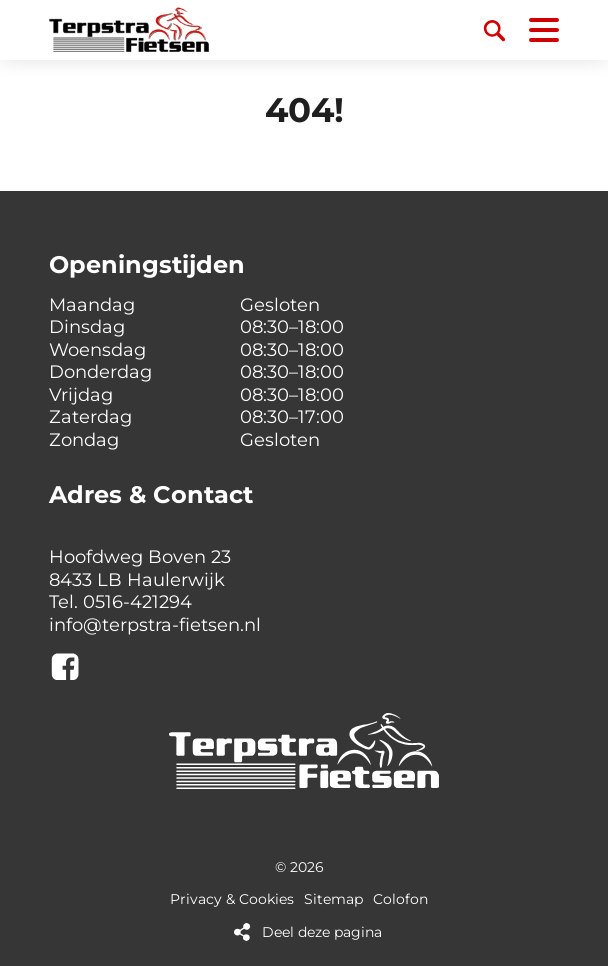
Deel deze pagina (322, 932)
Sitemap (333, 899)
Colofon (400, 899)
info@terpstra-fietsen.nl (155, 625)
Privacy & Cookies (232, 899)
